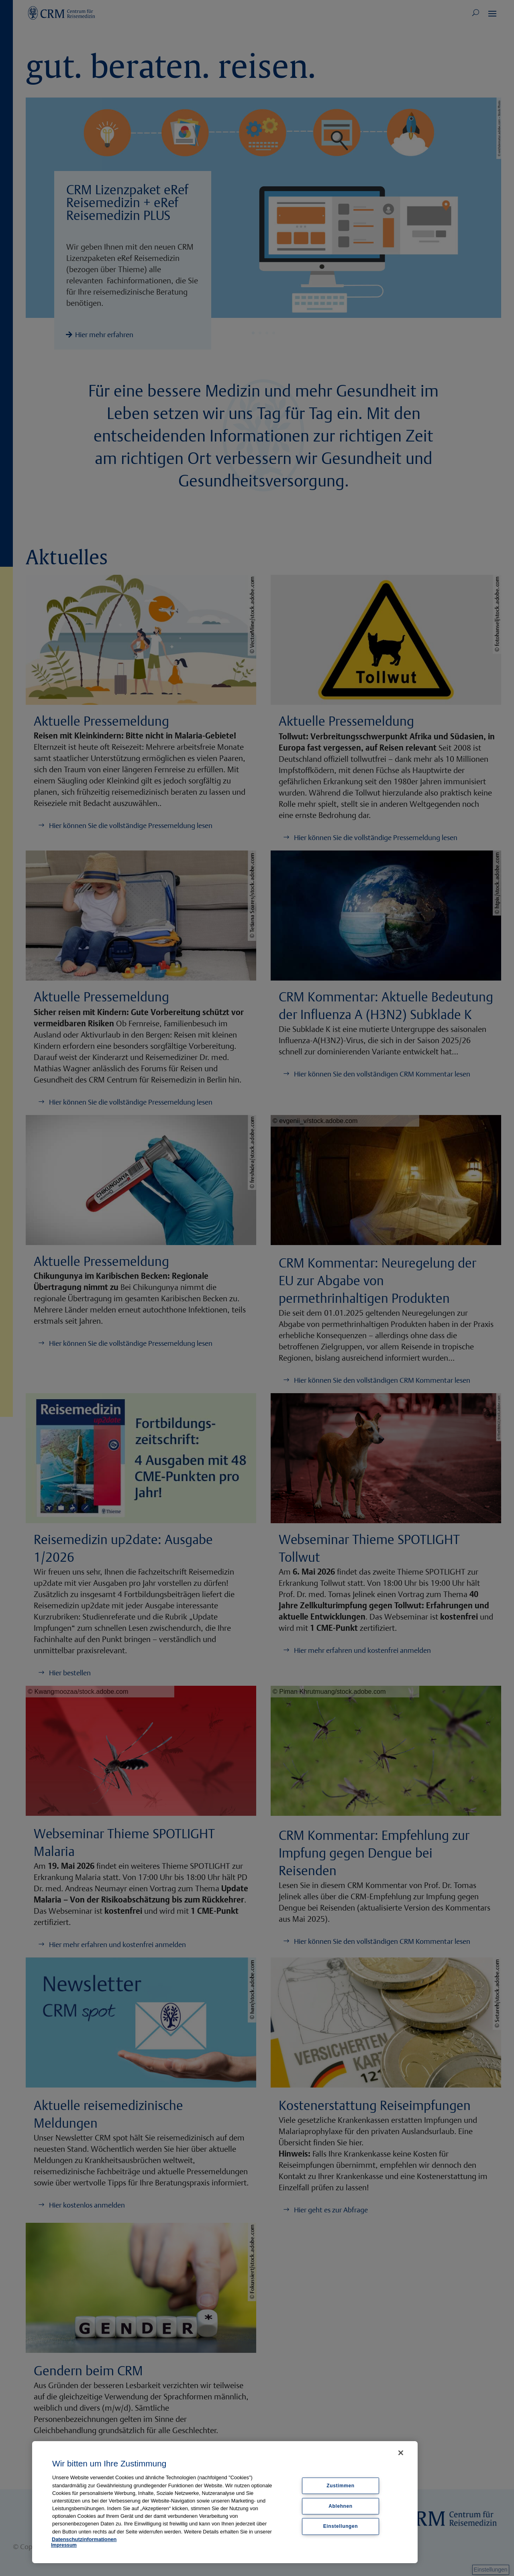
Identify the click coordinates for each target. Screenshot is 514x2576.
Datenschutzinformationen (84, 2539)
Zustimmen (340, 2485)
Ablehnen (340, 2506)
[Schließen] (401, 2453)
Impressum (64, 2545)
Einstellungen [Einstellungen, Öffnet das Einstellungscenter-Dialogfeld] (340, 2526)
